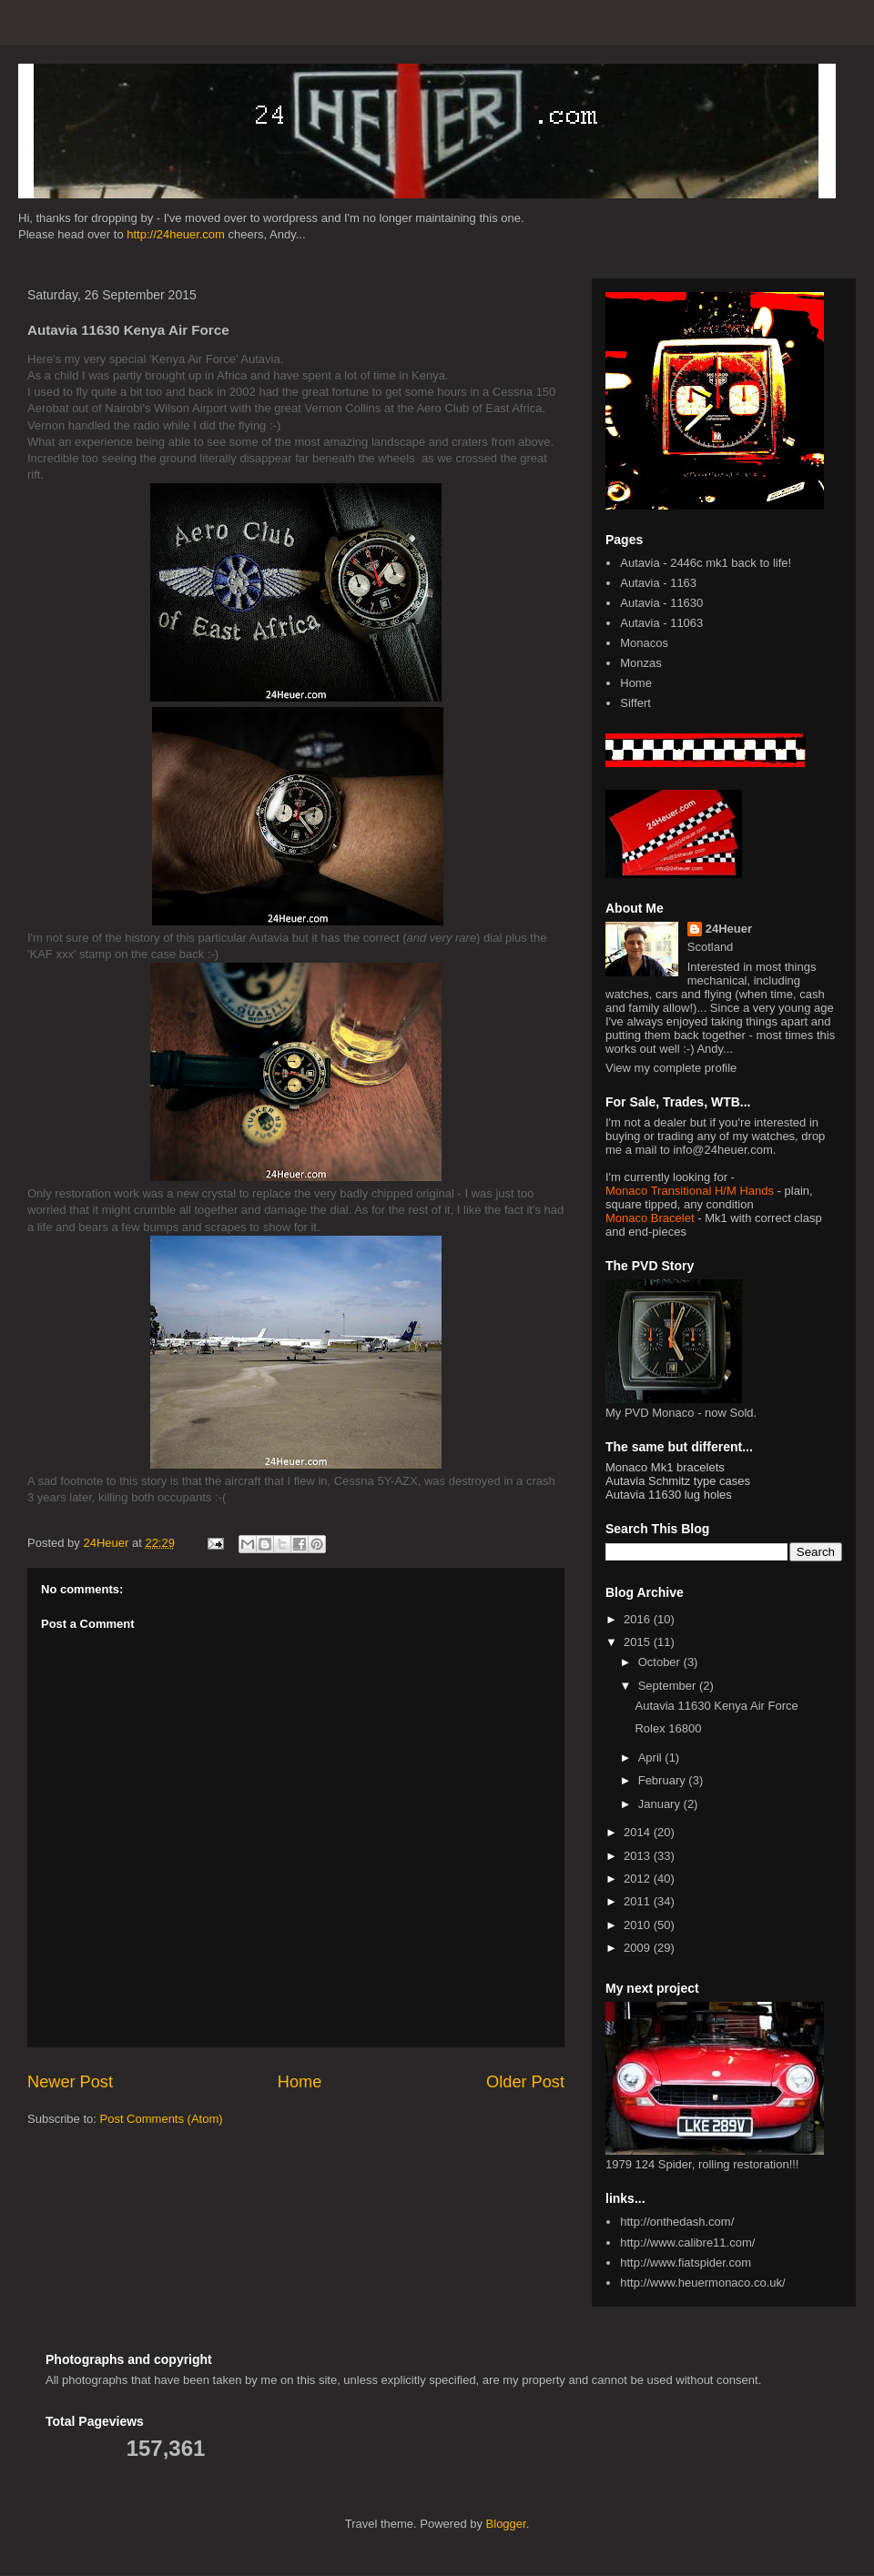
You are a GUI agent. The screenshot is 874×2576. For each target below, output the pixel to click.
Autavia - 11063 (661, 623)
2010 (639, 1925)
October (661, 1662)
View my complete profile (671, 1068)
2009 (639, 1948)
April (652, 1757)
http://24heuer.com (176, 234)
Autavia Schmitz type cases (677, 1481)
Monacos (644, 643)
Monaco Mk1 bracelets (665, 1467)
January (661, 1804)
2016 (639, 1619)
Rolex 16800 (668, 1728)
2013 (639, 1856)
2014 (639, 1832)
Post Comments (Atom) (161, 2119)
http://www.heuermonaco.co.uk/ (702, 2282)
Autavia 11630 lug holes (668, 1494)
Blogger (506, 2524)
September (668, 1685)
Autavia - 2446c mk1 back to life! (705, 563)
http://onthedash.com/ (677, 2221)
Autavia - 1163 (658, 583)
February (663, 1780)
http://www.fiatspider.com (685, 2262)
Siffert (635, 703)
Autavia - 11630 (661, 603)
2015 (639, 1642)
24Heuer (729, 928)
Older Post (525, 2082)
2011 (639, 1901)
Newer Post (70, 2082)
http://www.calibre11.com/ (687, 2242)
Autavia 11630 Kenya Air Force (716, 1705)
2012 (639, 1878)
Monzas (641, 663)
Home (300, 2082)
